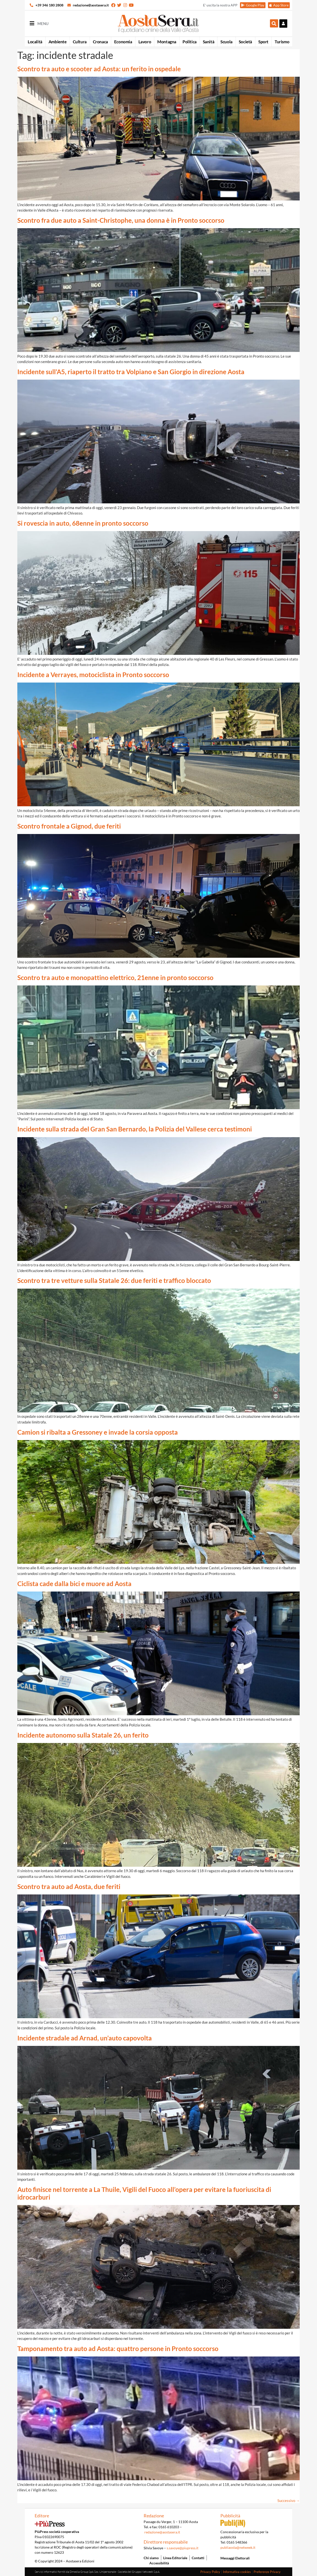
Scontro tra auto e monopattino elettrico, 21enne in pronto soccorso (115, 977)
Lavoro (144, 41)
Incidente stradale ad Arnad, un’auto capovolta (84, 2038)
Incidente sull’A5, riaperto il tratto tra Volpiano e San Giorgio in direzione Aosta (130, 372)
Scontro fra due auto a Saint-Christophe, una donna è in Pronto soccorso (120, 220)
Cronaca (100, 41)
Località (35, 41)
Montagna (166, 41)
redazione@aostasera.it (162, 2532)
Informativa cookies (237, 2572)
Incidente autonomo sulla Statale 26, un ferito (83, 1735)
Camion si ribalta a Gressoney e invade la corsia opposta (97, 1432)
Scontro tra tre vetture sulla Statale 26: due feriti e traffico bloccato (114, 1280)
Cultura (80, 41)
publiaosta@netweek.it (237, 2547)
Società (245, 41)
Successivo (288, 2500)
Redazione (154, 2515)
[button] (274, 23)
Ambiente (58, 41)
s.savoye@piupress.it (182, 2548)
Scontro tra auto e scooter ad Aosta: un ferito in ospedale (99, 69)
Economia (123, 41)
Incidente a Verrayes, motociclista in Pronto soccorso (93, 675)
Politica (190, 41)
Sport (263, 41)
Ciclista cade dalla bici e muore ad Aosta (74, 1584)
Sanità (208, 41)
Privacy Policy (210, 2572)
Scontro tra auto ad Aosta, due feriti (68, 1886)
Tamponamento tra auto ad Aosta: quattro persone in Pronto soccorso (117, 2349)
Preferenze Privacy (267, 2572)
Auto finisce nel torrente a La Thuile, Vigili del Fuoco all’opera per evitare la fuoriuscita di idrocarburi (144, 2193)
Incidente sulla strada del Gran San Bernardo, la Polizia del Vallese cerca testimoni (134, 1129)
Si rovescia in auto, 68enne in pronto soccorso (82, 523)
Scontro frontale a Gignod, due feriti (69, 826)
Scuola (226, 41)
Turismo (282, 41)
